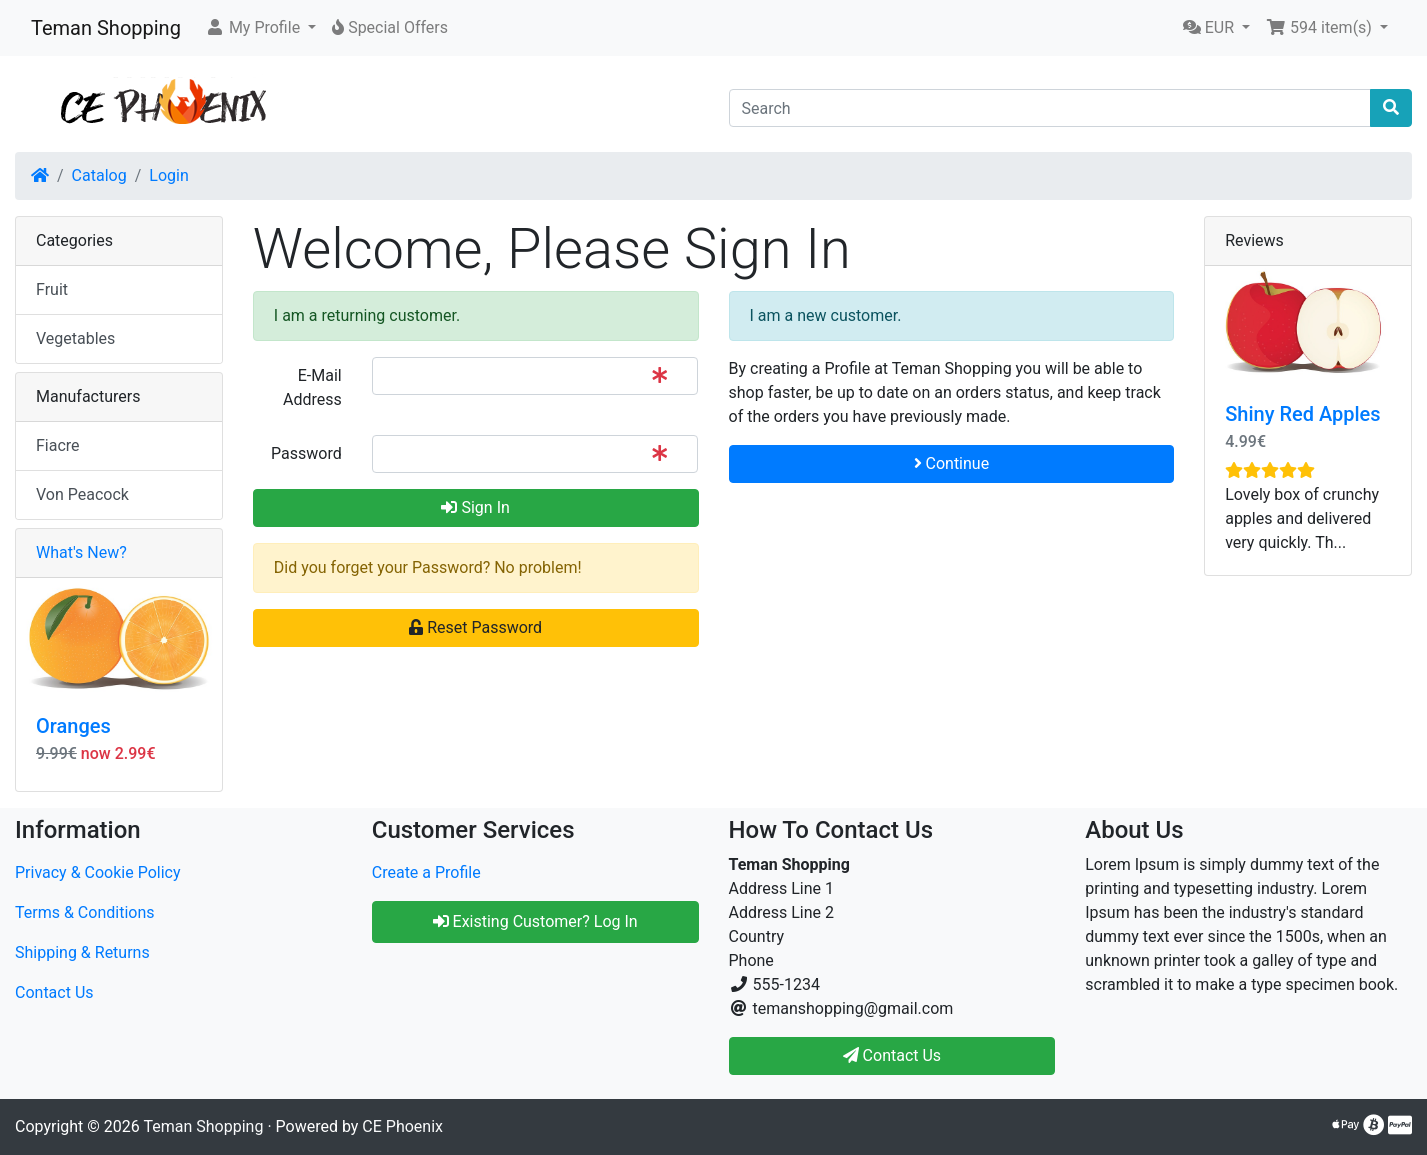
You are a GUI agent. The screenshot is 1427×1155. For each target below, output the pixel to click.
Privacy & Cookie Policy (98, 872)
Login (168, 175)
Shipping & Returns (82, 952)
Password (306, 453)
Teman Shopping (106, 28)
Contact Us (54, 992)
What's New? (81, 552)
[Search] (1050, 108)
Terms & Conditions (85, 912)
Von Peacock (82, 494)
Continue (952, 463)
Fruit (52, 289)
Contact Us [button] (892, 1055)
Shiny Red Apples (1302, 414)
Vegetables (75, 338)
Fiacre (58, 445)
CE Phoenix (402, 1126)
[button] (260, 28)
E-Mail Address (312, 387)
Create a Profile (426, 872)
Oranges (73, 726)
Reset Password (475, 627)
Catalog (99, 175)
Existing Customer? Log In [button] (535, 921)
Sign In (475, 507)
